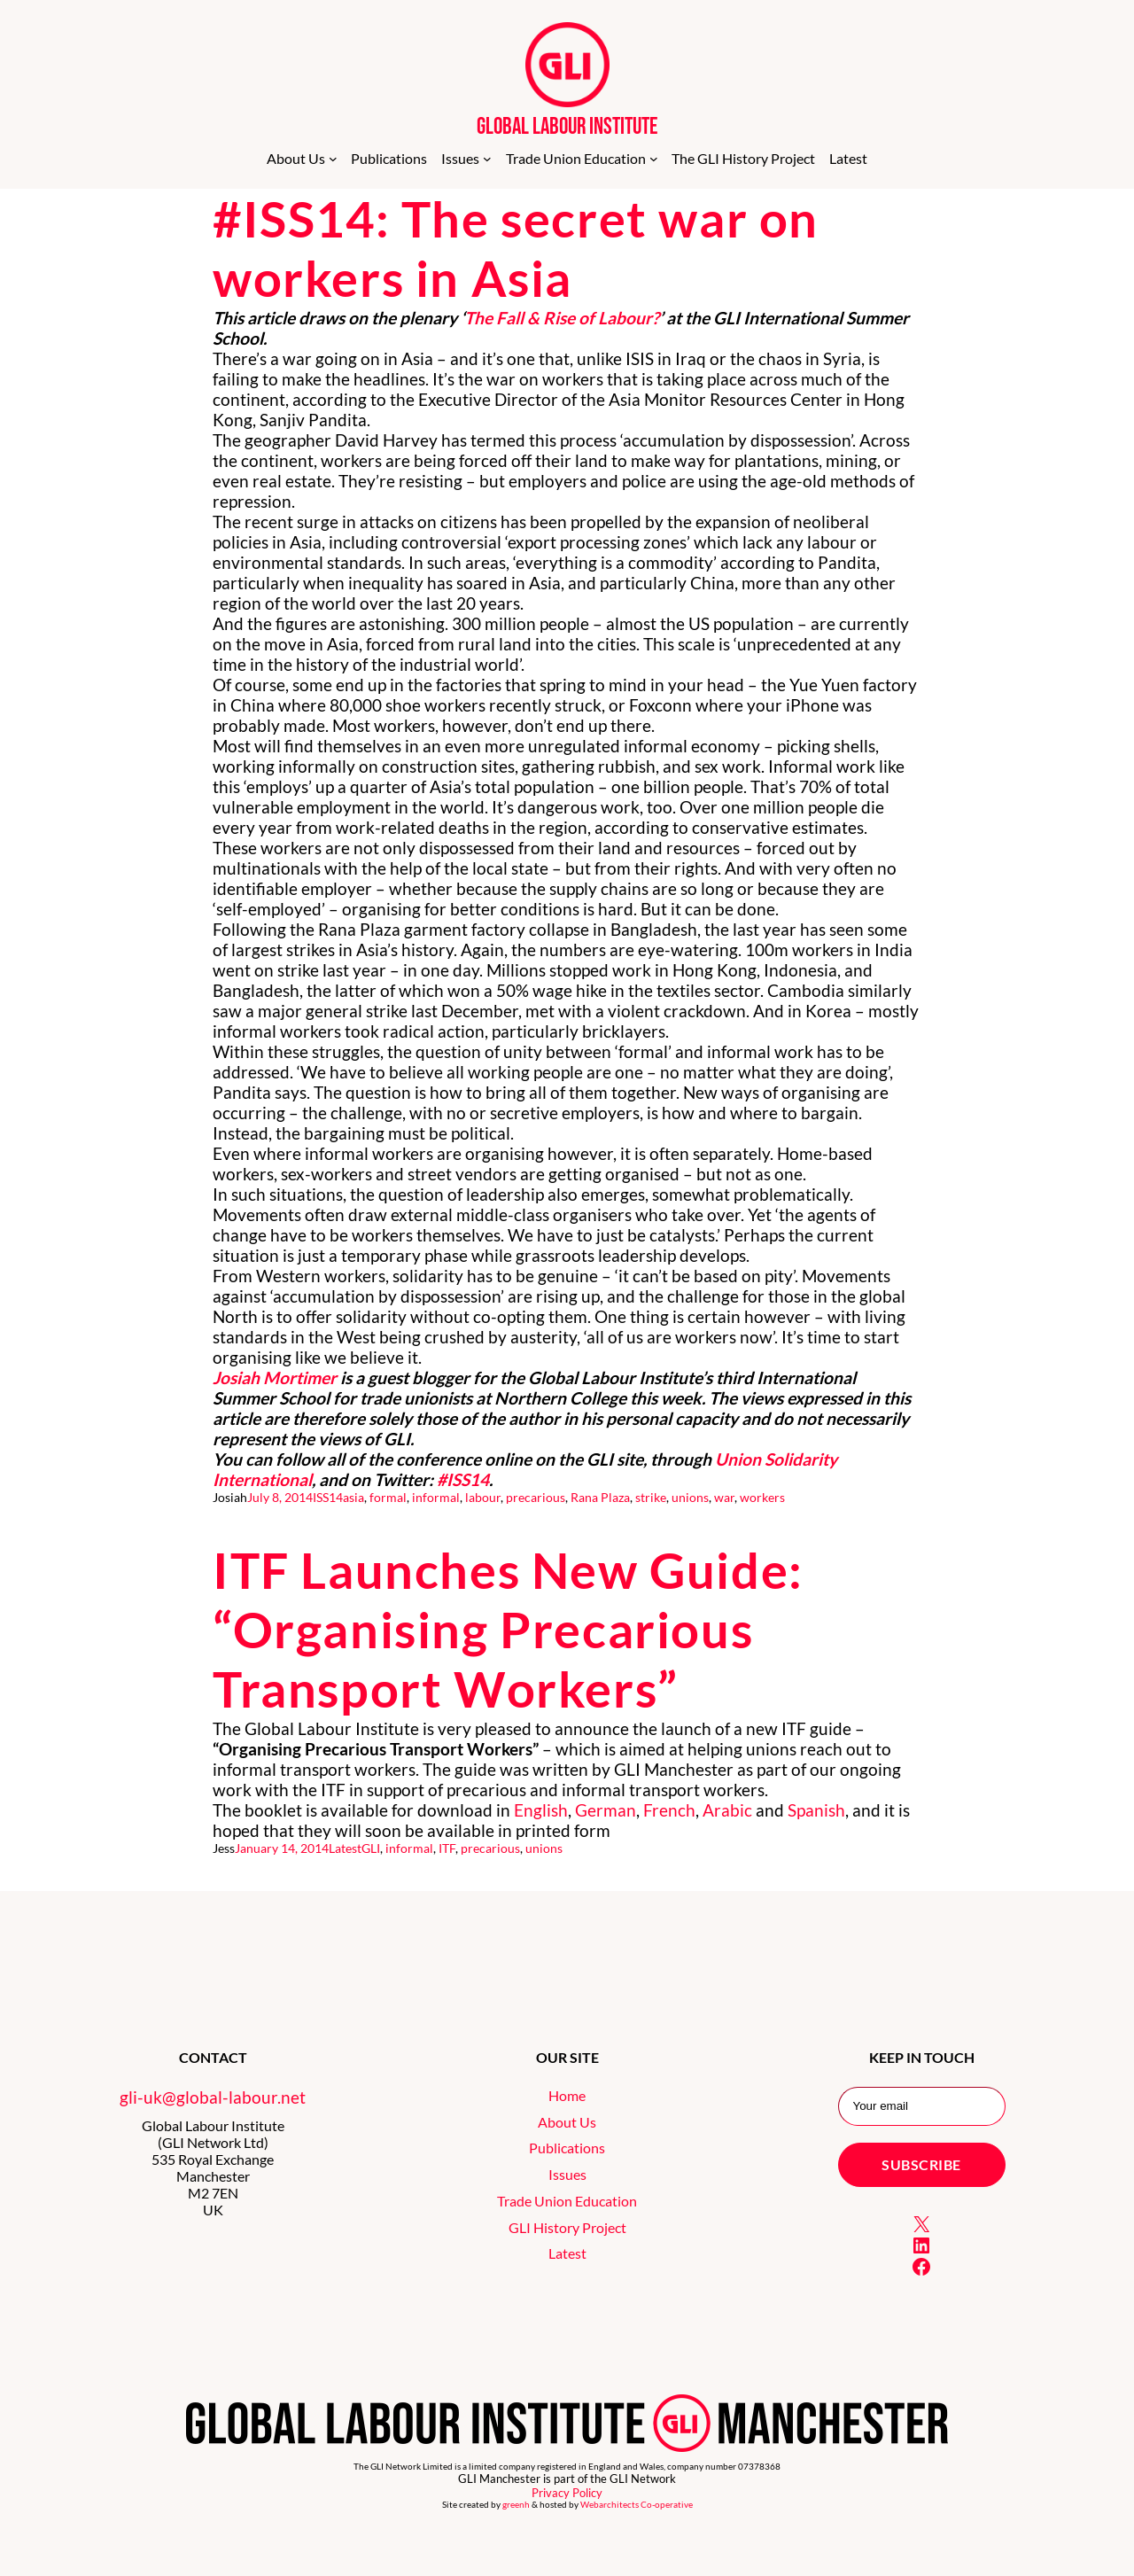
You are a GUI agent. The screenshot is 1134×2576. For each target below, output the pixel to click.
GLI (370, 1848)
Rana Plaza (600, 1497)
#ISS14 (463, 1479)
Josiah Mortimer (275, 1377)
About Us (567, 2121)
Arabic (727, 1810)
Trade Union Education (567, 2200)
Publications (567, 2147)
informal (436, 1497)
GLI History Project (567, 2227)
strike (650, 1497)
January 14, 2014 (282, 1848)
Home (567, 2095)
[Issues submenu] (487, 158)
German (605, 1810)
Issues (567, 2174)
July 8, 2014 (280, 1497)
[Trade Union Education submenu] (653, 158)
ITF (447, 1848)
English (541, 1810)
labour (483, 1497)
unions (690, 1497)
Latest (345, 1848)
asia (353, 1497)
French (669, 1810)
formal (388, 1497)
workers (762, 1497)
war (724, 1497)
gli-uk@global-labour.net (213, 2097)
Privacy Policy (567, 2493)
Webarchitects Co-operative (636, 2505)
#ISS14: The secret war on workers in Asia (516, 248)
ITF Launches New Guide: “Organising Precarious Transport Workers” (508, 1629)
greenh (516, 2505)
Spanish (816, 1810)
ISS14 (328, 1497)
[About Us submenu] (333, 158)
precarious (535, 1497)
